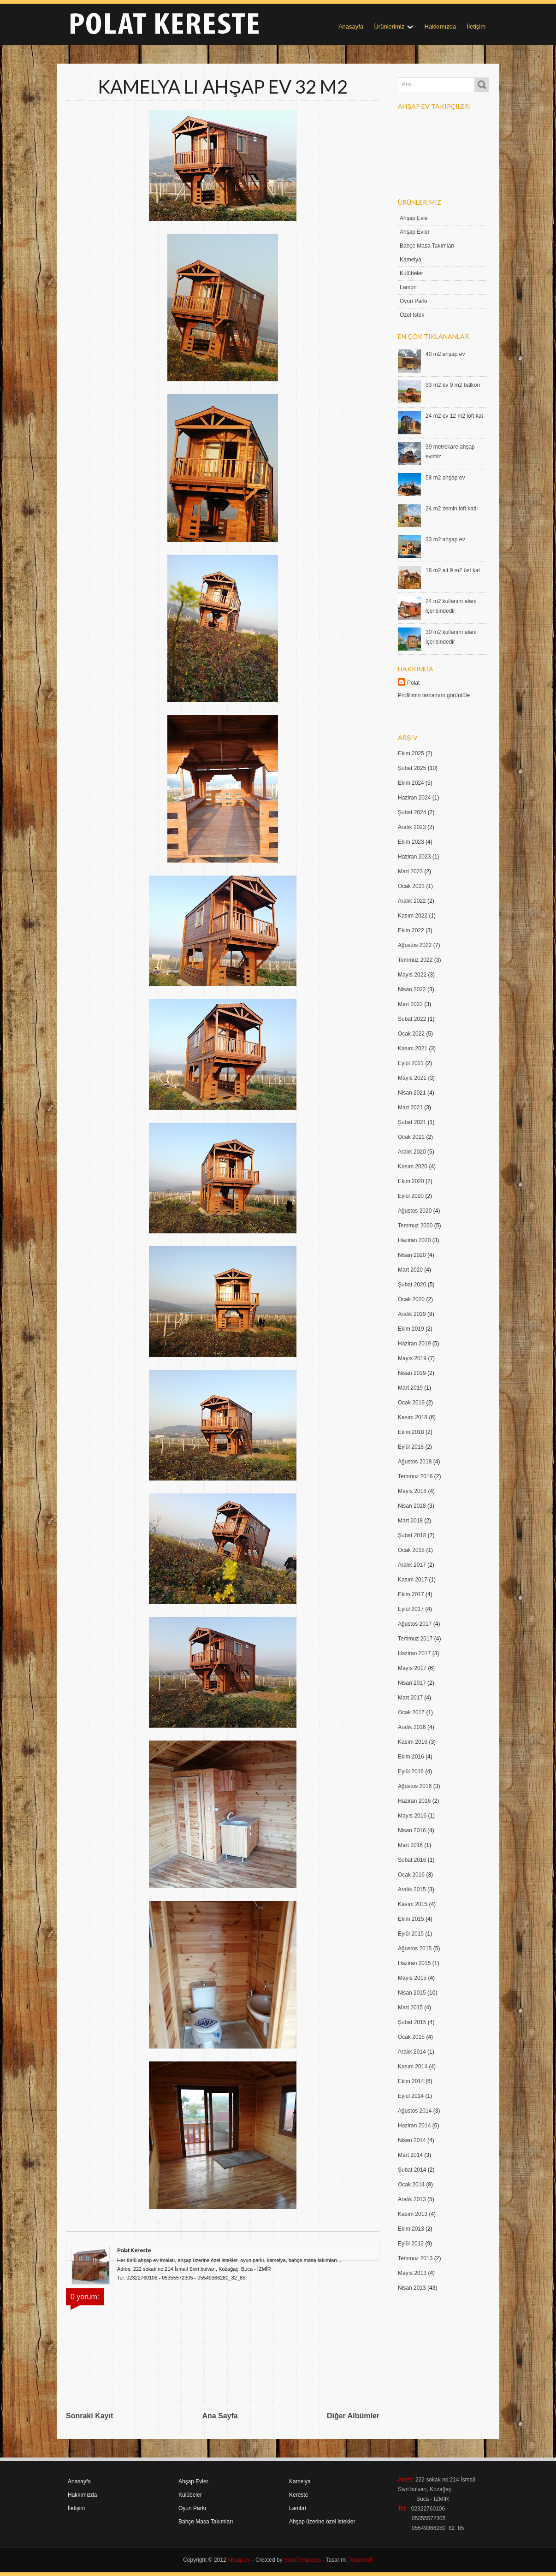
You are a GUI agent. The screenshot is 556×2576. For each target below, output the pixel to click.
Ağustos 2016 (415, 1786)
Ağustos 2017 (415, 1624)
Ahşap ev (238, 2560)
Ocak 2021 (411, 1137)
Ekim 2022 (411, 930)
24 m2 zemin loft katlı (452, 508)
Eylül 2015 (411, 1934)
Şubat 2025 (412, 768)
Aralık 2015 (412, 1889)
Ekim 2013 (411, 2229)
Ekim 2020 (411, 1181)
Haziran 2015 (414, 1963)
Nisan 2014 (412, 2140)
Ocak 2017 (411, 1712)
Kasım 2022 (412, 915)
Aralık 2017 (412, 1565)
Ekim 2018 (411, 1432)
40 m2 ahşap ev (445, 354)
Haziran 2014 (414, 2125)
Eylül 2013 (411, 2243)
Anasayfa (350, 26)
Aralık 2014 (412, 2052)
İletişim (476, 26)
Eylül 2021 (411, 1063)
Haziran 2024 (414, 797)
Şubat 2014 (412, 2170)
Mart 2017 (410, 1697)
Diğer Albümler (353, 2416)
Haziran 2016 (414, 1801)
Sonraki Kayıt (89, 2416)
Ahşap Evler (415, 232)
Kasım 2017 (412, 1579)
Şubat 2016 (412, 1860)
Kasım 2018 (412, 1417)
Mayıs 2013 (412, 2273)
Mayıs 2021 (412, 1078)
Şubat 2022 (412, 1019)
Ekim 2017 (411, 1594)
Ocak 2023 (411, 886)
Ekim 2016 (411, 1756)
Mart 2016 (410, 1845)
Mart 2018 (410, 1520)
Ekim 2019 (411, 1329)
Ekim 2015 (411, 1919)
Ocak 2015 (411, 2037)
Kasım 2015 (412, 1904)
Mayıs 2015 (412, 1978)
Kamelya (410, 259)
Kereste (298, 2495)
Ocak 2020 (411, 1299)
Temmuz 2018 (415, 1476)
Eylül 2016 (411, 1771)
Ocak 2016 (411, 1874)
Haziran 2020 (414, 1240)
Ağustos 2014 (415, 2111)
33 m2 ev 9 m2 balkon (453, 385)
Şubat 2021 (412, 1122)
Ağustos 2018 (415, 1461)
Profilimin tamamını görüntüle (434, 695)
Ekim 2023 (411, 842)
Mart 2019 (410, 1388)
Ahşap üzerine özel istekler (322, 2521)
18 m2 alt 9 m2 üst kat (453, 570)
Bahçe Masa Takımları (427, 246)
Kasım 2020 (412, 1166)
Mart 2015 (410, 2007)
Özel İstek (412, 315)
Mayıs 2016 (412, 1815)
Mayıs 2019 (412, 1358)
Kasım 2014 (412, 2066)
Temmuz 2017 (415, 1638)
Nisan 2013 (412, 2288)
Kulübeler (411, 273)
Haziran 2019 (414, 1343)
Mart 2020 (410, 1270)
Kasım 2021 (412, 1048)
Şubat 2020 (412, 1284)
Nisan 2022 (412, 989)
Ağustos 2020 (415, 1211)
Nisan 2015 (412, 1993)
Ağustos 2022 (415, 945)
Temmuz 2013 (415, 2258)
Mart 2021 (410, 1107)
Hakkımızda (440, 26)
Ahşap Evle (414, 218)
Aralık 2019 (412, 1314)
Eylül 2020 (411, 1196)
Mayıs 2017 (412, 1668)
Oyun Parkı (413, 301)
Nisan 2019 (412, 1373)
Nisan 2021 (412, 1093)
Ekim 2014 (411, 2081)
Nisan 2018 (412, 1506)
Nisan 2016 (412, 1830)
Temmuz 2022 (415, 960)
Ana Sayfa (219, 2416)
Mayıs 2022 (412, 974)
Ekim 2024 (411, 783)
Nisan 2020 (412, 1255)
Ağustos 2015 (415, 1948)
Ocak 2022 (411, 1033)
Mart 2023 (410, 871)
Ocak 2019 (411, 1402)
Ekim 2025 (411, 753)
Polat (413, 683)
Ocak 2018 (411, 1550)
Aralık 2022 (412, 901)
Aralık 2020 (412, 1152)
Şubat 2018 (412, 1535)
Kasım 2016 (412, 1742)
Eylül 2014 (411, 2096)
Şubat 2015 (412, 2022)
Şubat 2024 (412, 812)
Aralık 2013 (412, 2199)
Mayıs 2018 (412, 1491)
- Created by (285, 2560)
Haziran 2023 (414, 856)
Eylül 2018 (411, 1447)
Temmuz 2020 (415, 1225)
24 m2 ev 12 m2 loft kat (454, 416)
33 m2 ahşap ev (445, 539)
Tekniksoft (361, 2560)
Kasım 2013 (412, 2214)
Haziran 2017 (414, 1653)
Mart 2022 (410, 1004)
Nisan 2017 (412, 1683)
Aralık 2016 (412, 1727)
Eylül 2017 (411, 1609)
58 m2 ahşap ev (445, 477)
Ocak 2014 (411, 2184)
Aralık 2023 (412, 827)
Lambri (408, 287)
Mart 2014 (410, 2155)
